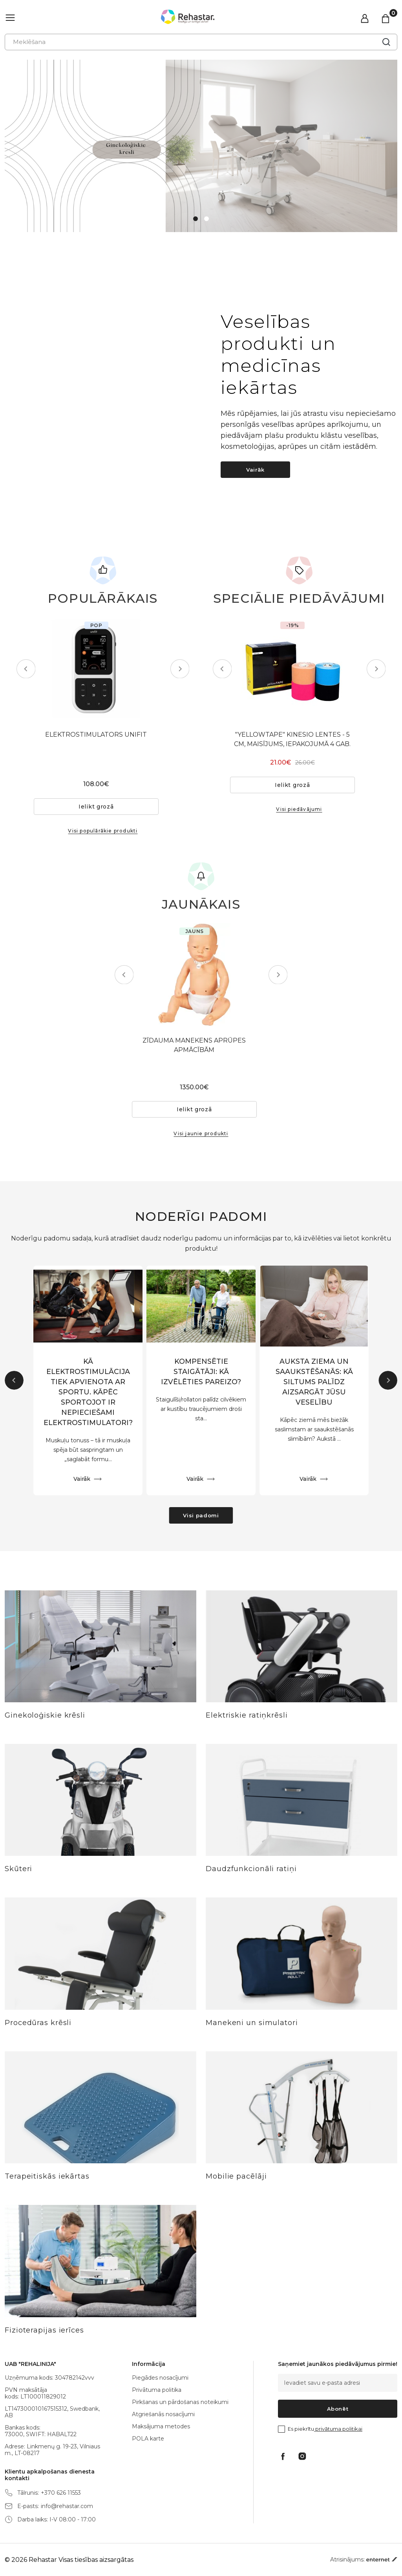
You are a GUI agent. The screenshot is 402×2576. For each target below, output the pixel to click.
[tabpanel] (201, 146)
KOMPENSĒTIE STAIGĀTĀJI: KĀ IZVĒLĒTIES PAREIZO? (201, 1373)
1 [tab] (195, 218)
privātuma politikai (338, 2429)
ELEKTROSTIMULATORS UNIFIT (103, 734)
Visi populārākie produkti (103, 831)
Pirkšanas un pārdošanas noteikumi (180, 2402)
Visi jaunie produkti (201, 1135)
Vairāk (255, 470)
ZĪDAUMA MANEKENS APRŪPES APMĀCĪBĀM (201, 1045)
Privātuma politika (156, 2389)
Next (172, 668)
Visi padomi (201, 1517)
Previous (33, 668)
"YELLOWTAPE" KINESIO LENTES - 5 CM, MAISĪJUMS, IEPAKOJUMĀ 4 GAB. (299, 754)
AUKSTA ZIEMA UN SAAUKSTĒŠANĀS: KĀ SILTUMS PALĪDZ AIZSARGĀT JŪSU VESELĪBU (314, 1384)
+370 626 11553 (61, 2493)
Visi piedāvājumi (299, 825)
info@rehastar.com (67, 2506)
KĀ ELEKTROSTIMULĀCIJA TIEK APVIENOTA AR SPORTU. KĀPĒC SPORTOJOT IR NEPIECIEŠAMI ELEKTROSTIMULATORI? (88, 1394)
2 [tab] (206, 218)
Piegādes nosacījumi (160, 2377)
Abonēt (338, 2409)
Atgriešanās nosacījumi (163, 2414)
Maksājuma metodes (161, 2426)
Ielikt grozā (102, 806)
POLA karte (148, 2438)
